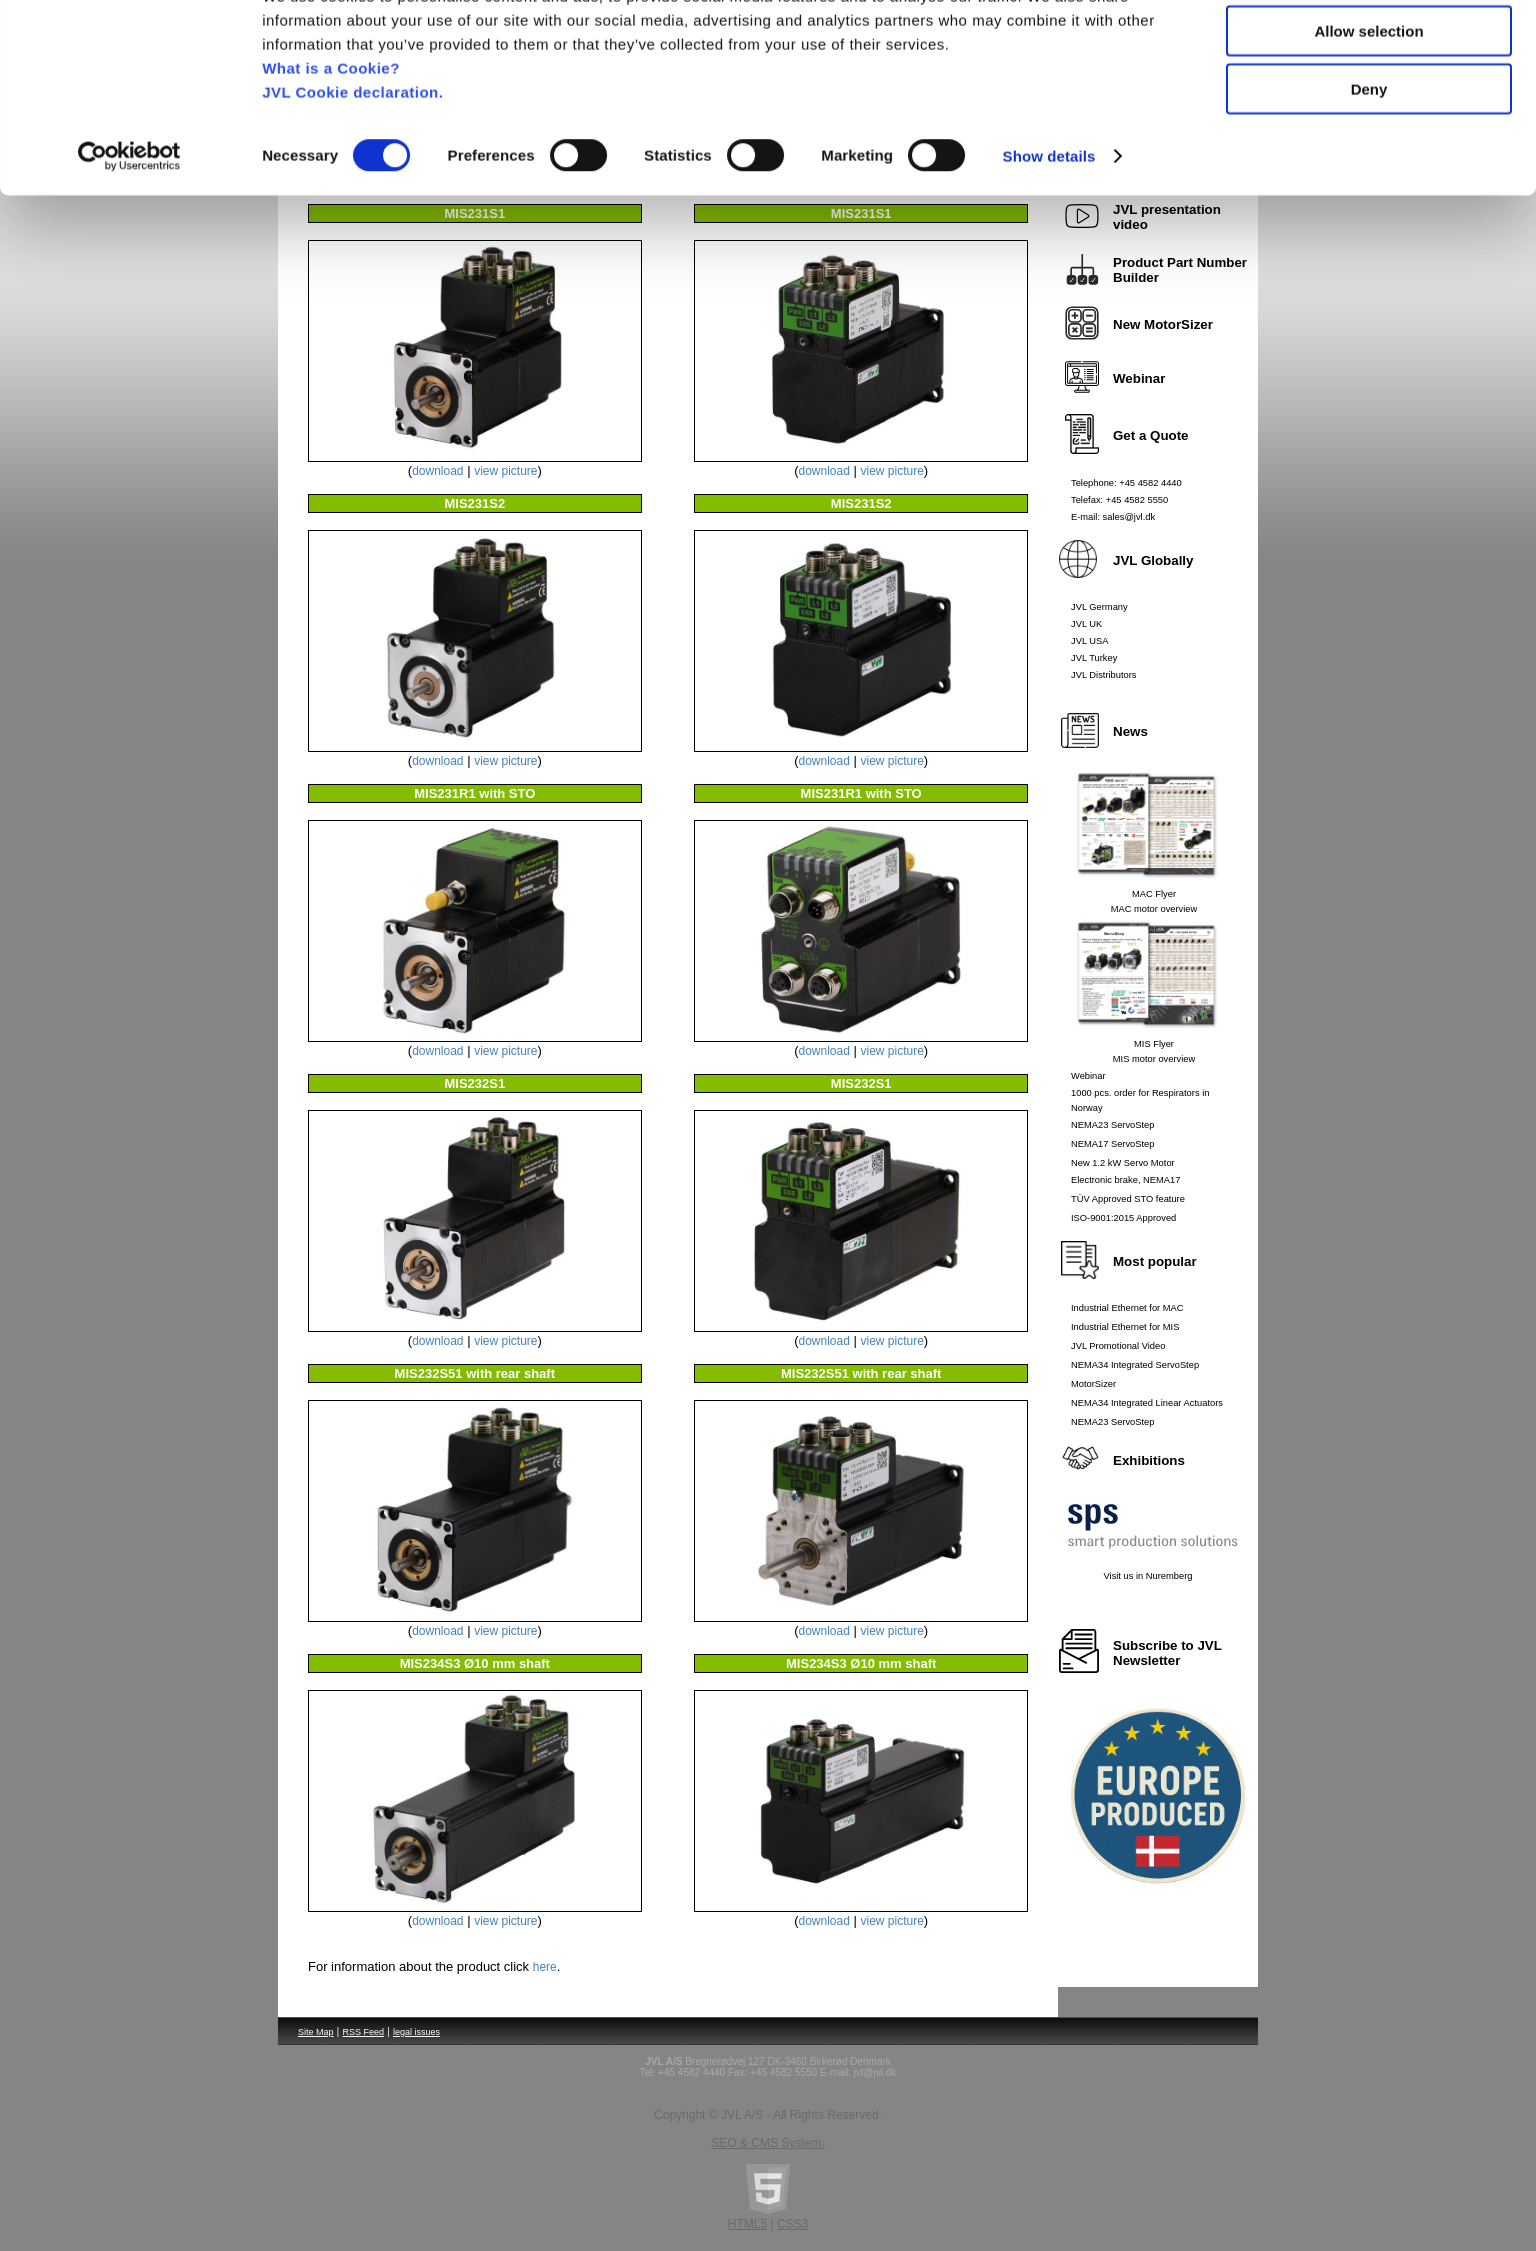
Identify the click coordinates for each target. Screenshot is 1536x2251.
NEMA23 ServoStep (1112, 1125)
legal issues (416, 2032)
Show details (1049, 233)
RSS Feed (364, 2032)
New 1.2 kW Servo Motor (1123, 1163)
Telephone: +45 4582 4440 (1126, 483)
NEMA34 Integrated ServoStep (1135, 1365)
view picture (505, 471)
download (437, 471)
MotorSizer (1093, 1384)
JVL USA (1090, 641)
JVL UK (1086, 624)
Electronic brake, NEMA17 (1125, 1180)
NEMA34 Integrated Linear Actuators (1147, 1403)
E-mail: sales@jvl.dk (1113, 517)
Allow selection (1368, 108)
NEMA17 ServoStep (1112, 1144)
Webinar (1088, 1076)
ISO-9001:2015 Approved (1123, 1218)
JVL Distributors (1104, 675)
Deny (1369, 166)
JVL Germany (1099, 607)
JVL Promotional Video (1118, 1346)
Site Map (316, 2032)
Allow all (1369, 49)
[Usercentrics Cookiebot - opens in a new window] (129, 234)
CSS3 (792, 2224)
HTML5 (747, 2224)
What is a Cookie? (331, 144)
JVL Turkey (1094, 658)
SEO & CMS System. (767, 2143)
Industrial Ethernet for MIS (1125, 1327)
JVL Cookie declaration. (352, 168)
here (545, 1967)
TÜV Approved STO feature (1128, 1199)
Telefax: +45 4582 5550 (1119, 500)
